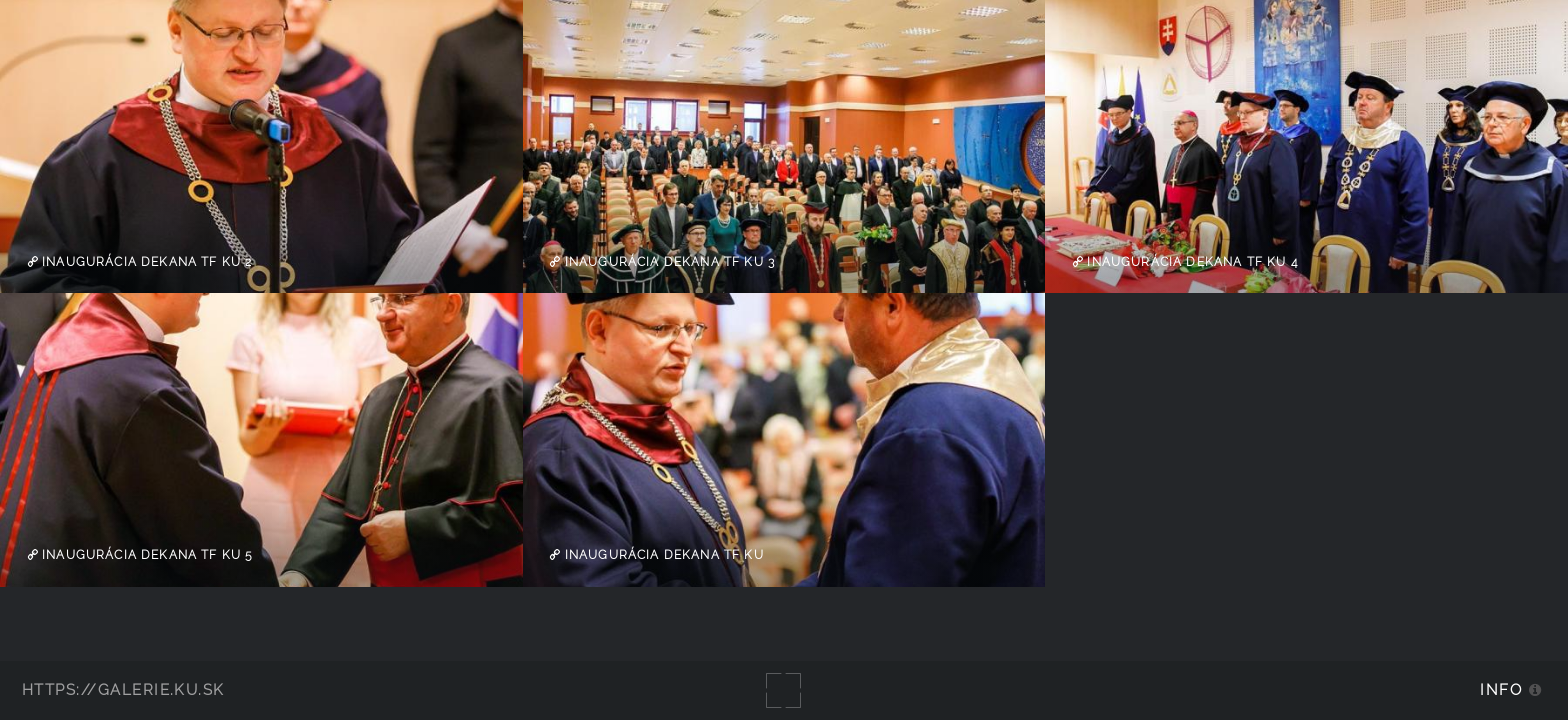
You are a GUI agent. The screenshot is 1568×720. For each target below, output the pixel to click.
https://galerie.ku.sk (123, 689)
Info (1501, 689)
